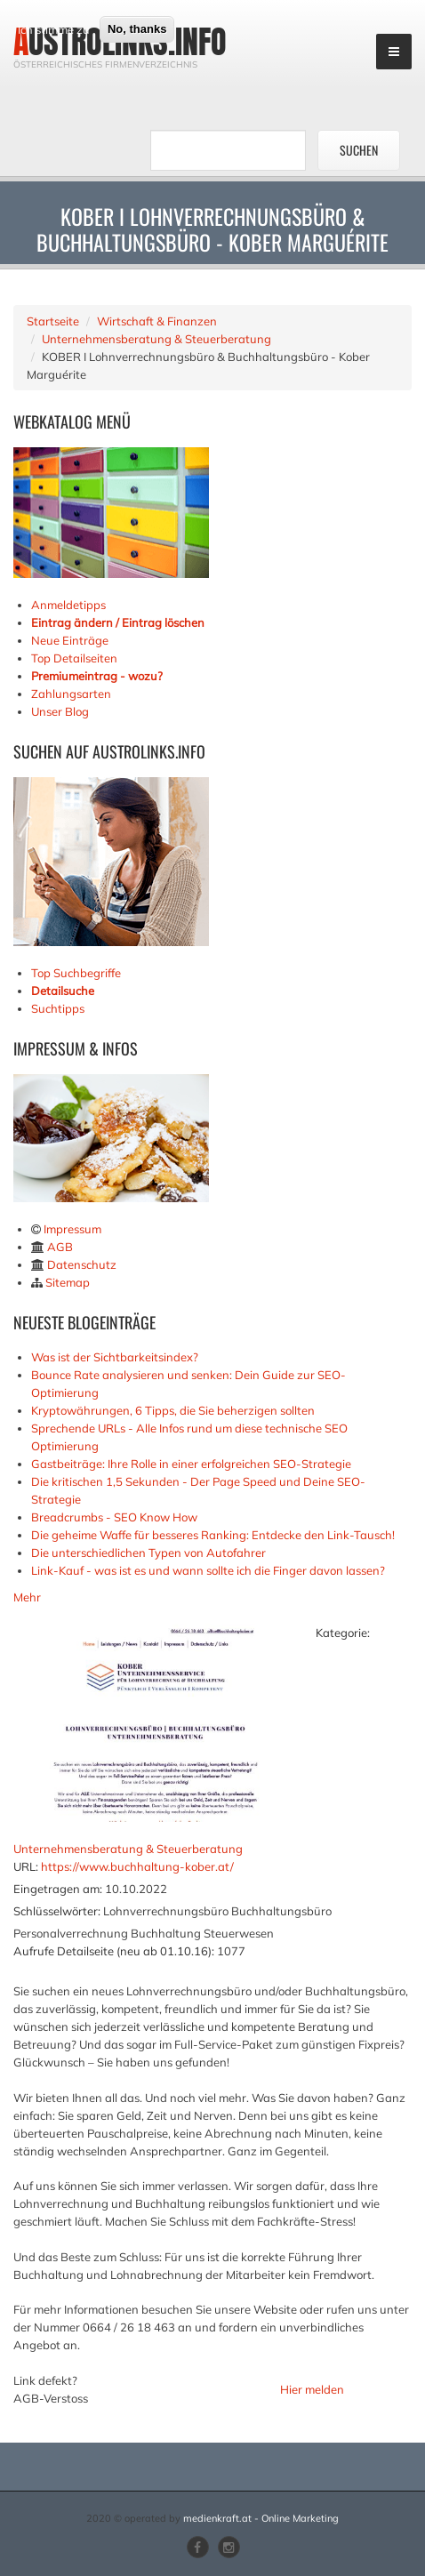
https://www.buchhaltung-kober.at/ (137, 1866)
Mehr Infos (113, 47)
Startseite (53, 321)
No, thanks (137, 80)
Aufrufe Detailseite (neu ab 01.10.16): (113, 1951)
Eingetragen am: (57, 1889)
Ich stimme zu (54, 81)
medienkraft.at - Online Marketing (261, 2518)
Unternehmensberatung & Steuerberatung (156, 339)
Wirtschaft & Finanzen (157, 321)
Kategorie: (343, 1632)
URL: (25, 1866)
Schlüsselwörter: (56, 1911)
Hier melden (312, 2389)
